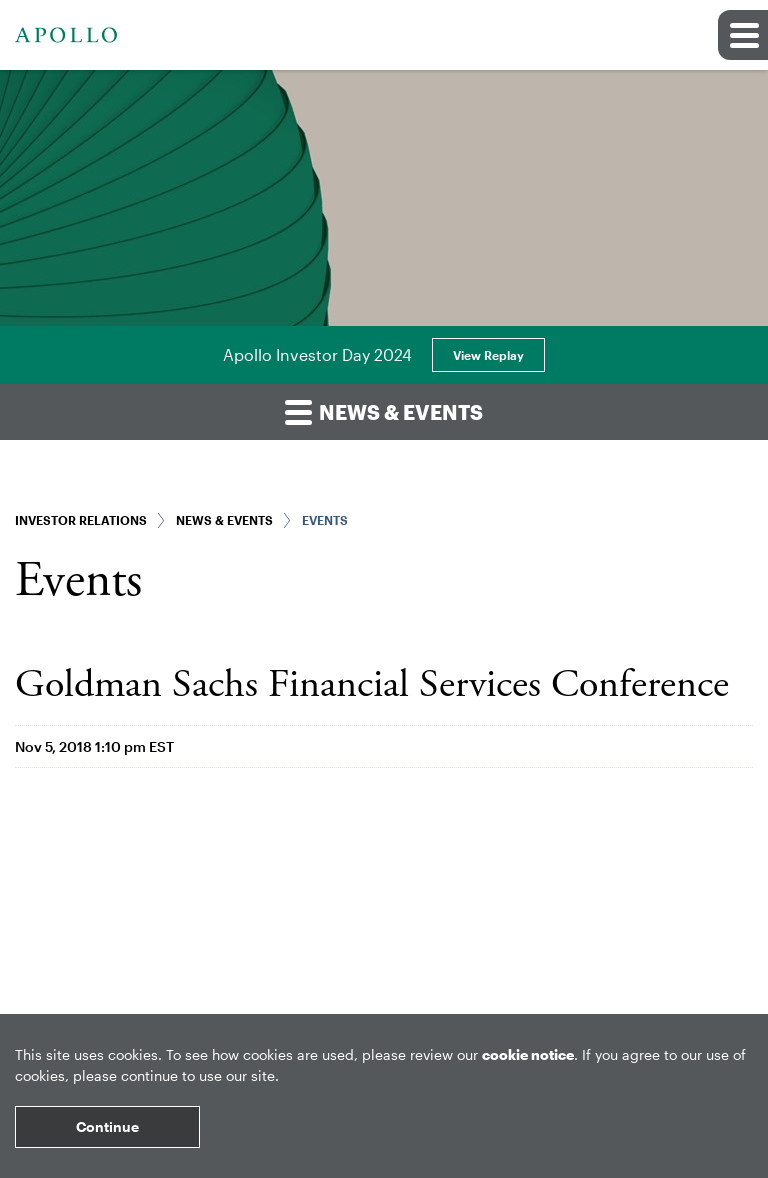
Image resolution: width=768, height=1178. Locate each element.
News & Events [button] (384, 411)
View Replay (488, 355)
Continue (107, 1126)
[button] (743, 35)
